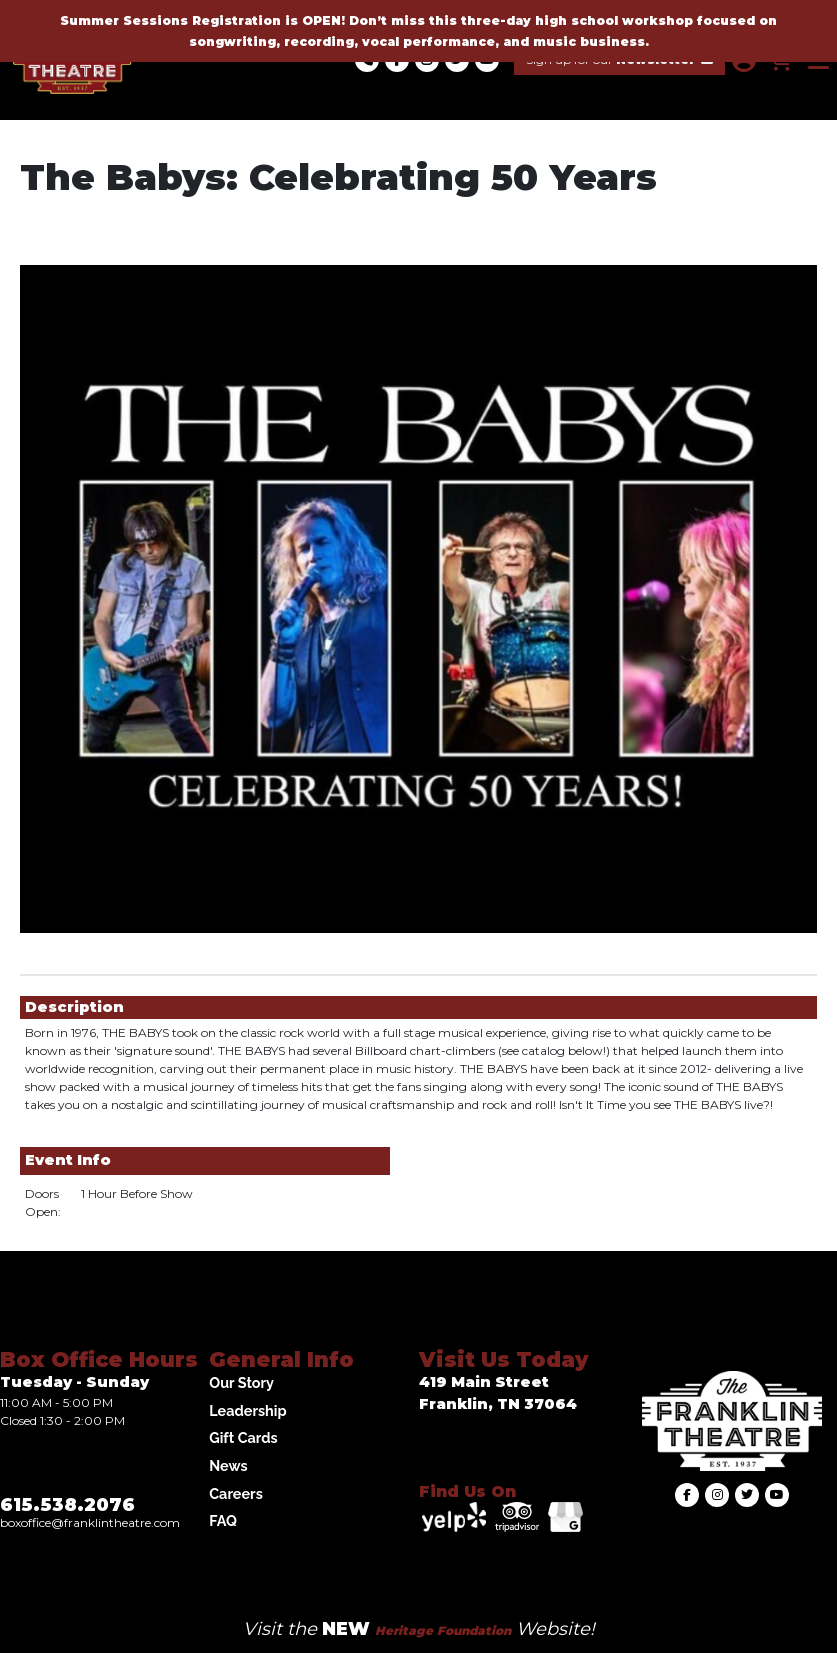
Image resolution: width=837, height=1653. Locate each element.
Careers (236, 1493)
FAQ (223, 1520)
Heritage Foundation (443, 1630)
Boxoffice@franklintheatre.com (90, 1522)
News (228, 1465)
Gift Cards (243, 1437)
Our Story (241, 1382)
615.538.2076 (67, 1505)
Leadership (247, 1410)
